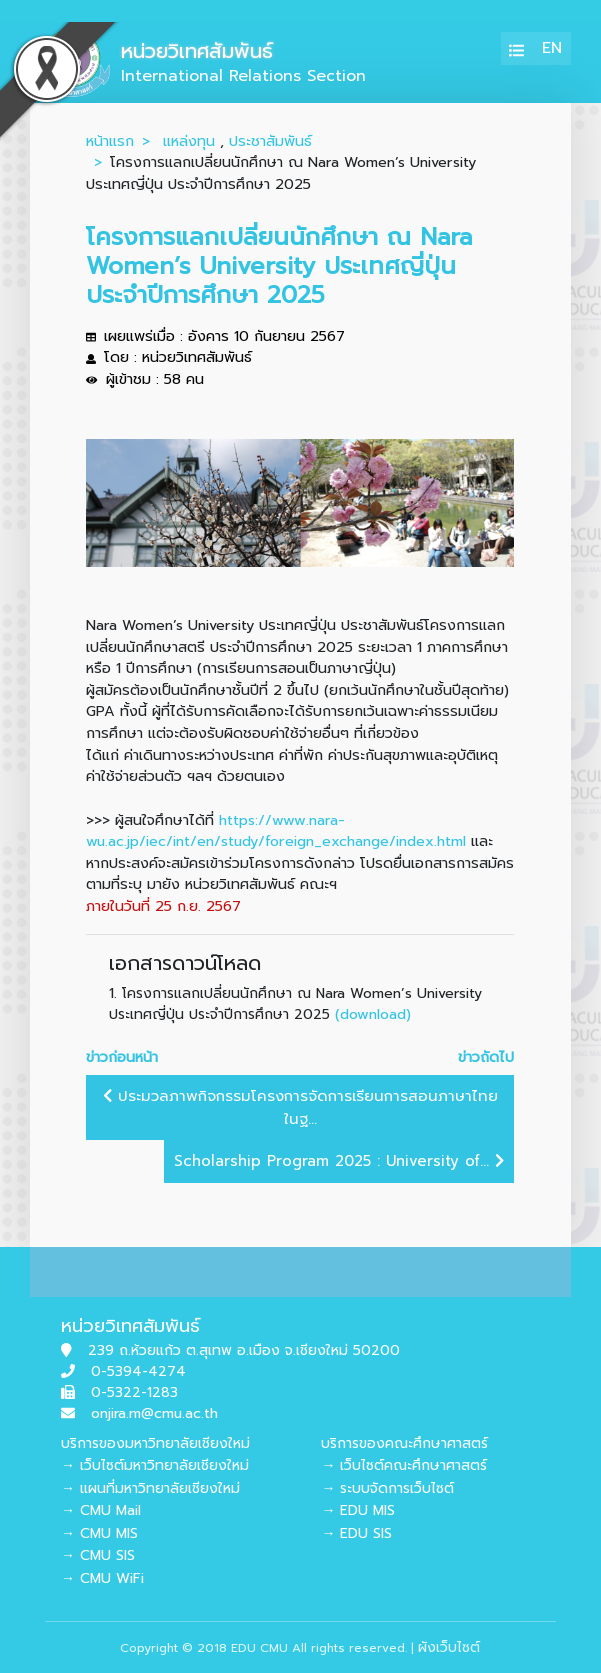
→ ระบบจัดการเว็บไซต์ (387, 1488)
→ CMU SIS (98, 1555)
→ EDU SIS (356, 1533)
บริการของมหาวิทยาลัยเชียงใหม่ (155, 1443)
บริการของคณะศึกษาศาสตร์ (404, 1443)
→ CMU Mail (101, 1510)
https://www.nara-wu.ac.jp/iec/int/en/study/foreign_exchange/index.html (276, 831)
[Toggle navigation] (517, 48)
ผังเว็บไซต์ (449, 1647)
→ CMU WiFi (102, 1578)
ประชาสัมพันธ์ (270, 141)
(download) (373, 1014)
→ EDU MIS (358, 1510)
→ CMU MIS (99, 1533)
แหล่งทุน (189, 141)
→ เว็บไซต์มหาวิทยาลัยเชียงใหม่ (155, 1465)
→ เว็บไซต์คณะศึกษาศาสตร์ (404, 1465)
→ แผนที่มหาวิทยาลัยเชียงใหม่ (150, 1488)
